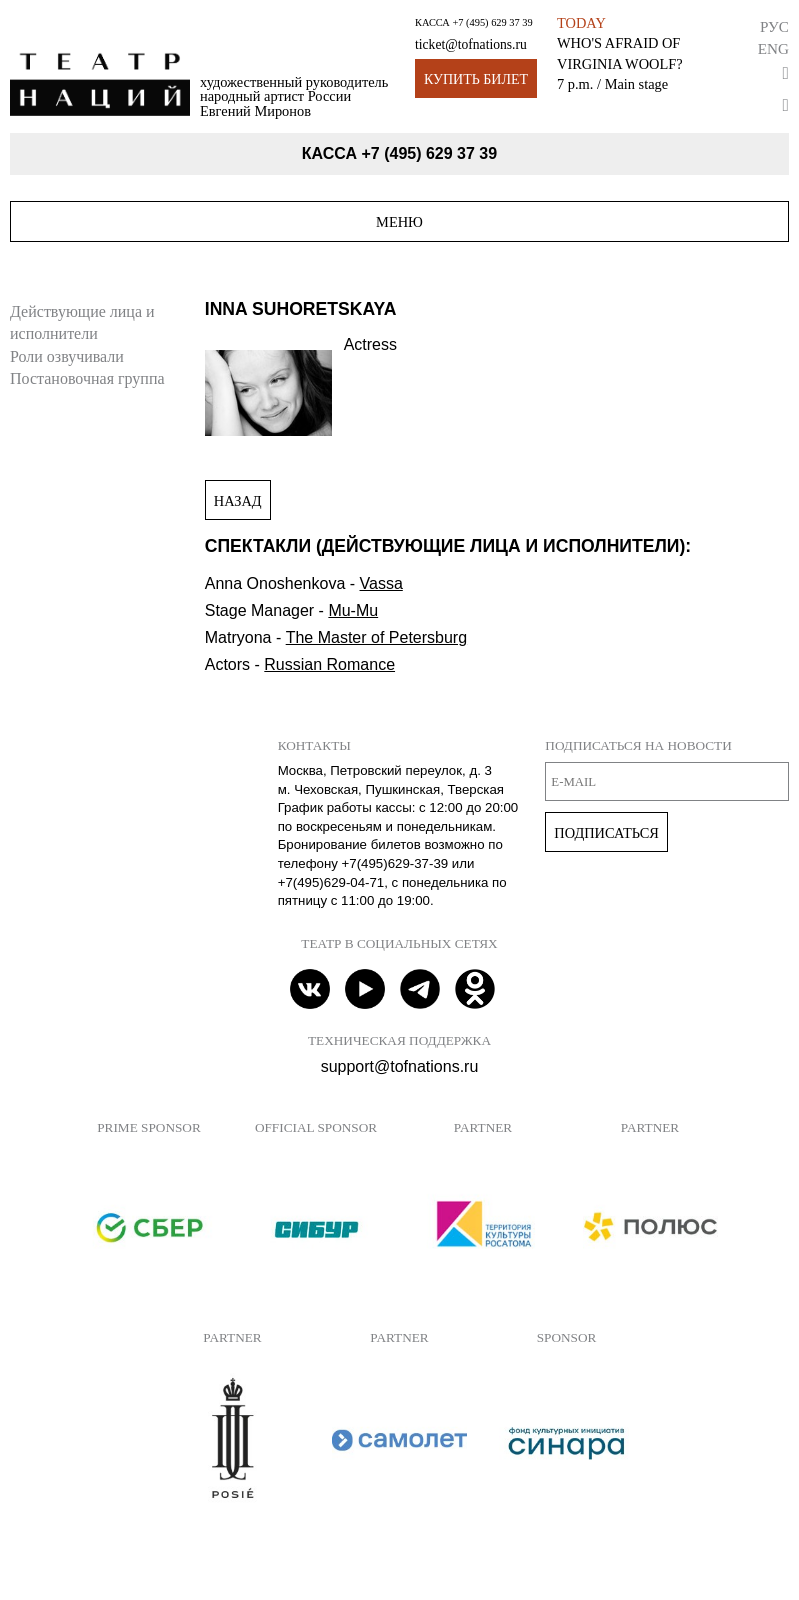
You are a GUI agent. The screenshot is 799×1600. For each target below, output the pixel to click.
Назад (238, 501)
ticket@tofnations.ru (471, 44)
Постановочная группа (87, 378)
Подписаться (606, 833)
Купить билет (476, 79)
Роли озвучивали (67, 356)
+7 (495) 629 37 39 (492, 22)
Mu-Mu (353, 610)
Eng (773, 48)
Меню (399, 222)
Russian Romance (329, 664)
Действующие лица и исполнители (82, 322)
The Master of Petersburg (376, 637)
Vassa (381, 583)
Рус (774, 26)
